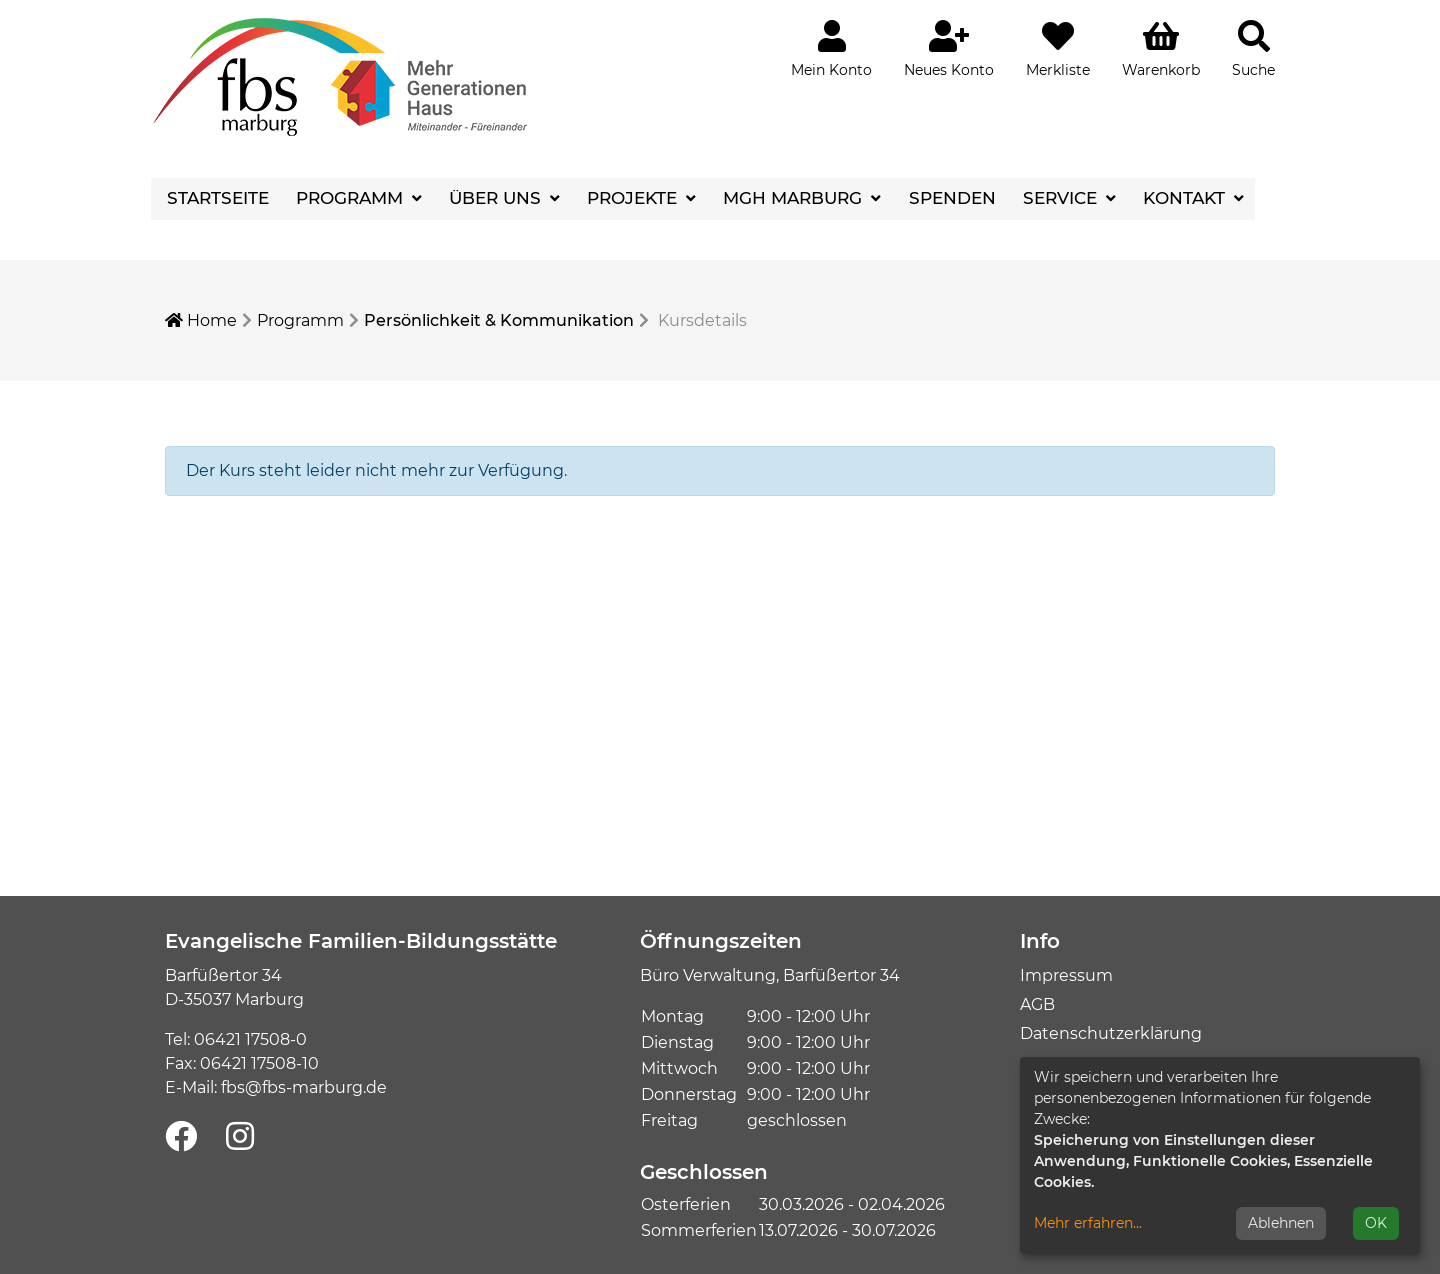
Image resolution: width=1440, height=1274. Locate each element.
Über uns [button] (497, 198)
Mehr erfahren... (1088, 1223)
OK (1376, 1223)
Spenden (952, 198)
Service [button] (1062, 198)
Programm (300, 320)
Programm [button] (352, 198)
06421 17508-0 (250, 1039)
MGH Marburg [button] (795, 198)
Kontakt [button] (1186, 198)
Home (201, 320)
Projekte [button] (634, 198)
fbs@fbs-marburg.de (304, 1087)
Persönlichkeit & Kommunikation (499, 320)
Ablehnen (1281, 1223)
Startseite (218, 198)
